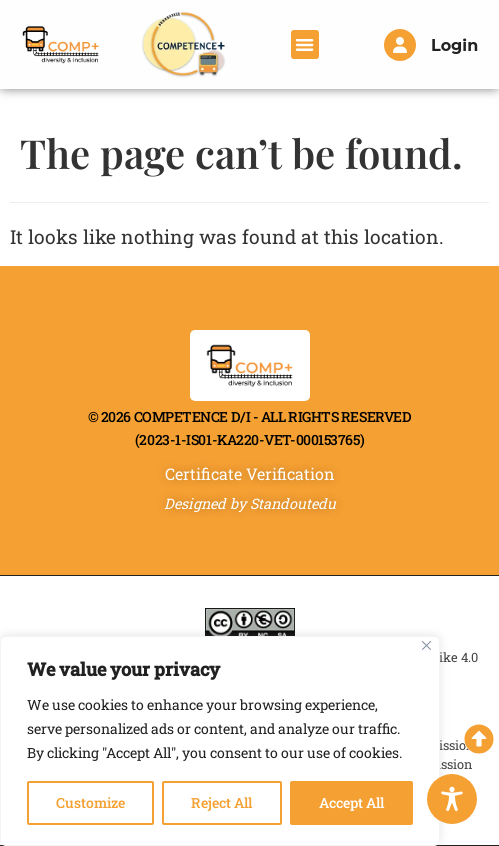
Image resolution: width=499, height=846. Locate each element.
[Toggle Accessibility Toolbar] (452, 799)
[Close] (426, 645)
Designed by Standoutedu (250, 503)
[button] (305, 44)
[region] (220, 741)
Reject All (221, 802)
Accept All (351, 802)
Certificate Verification (250, 473)
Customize (90, 802)
